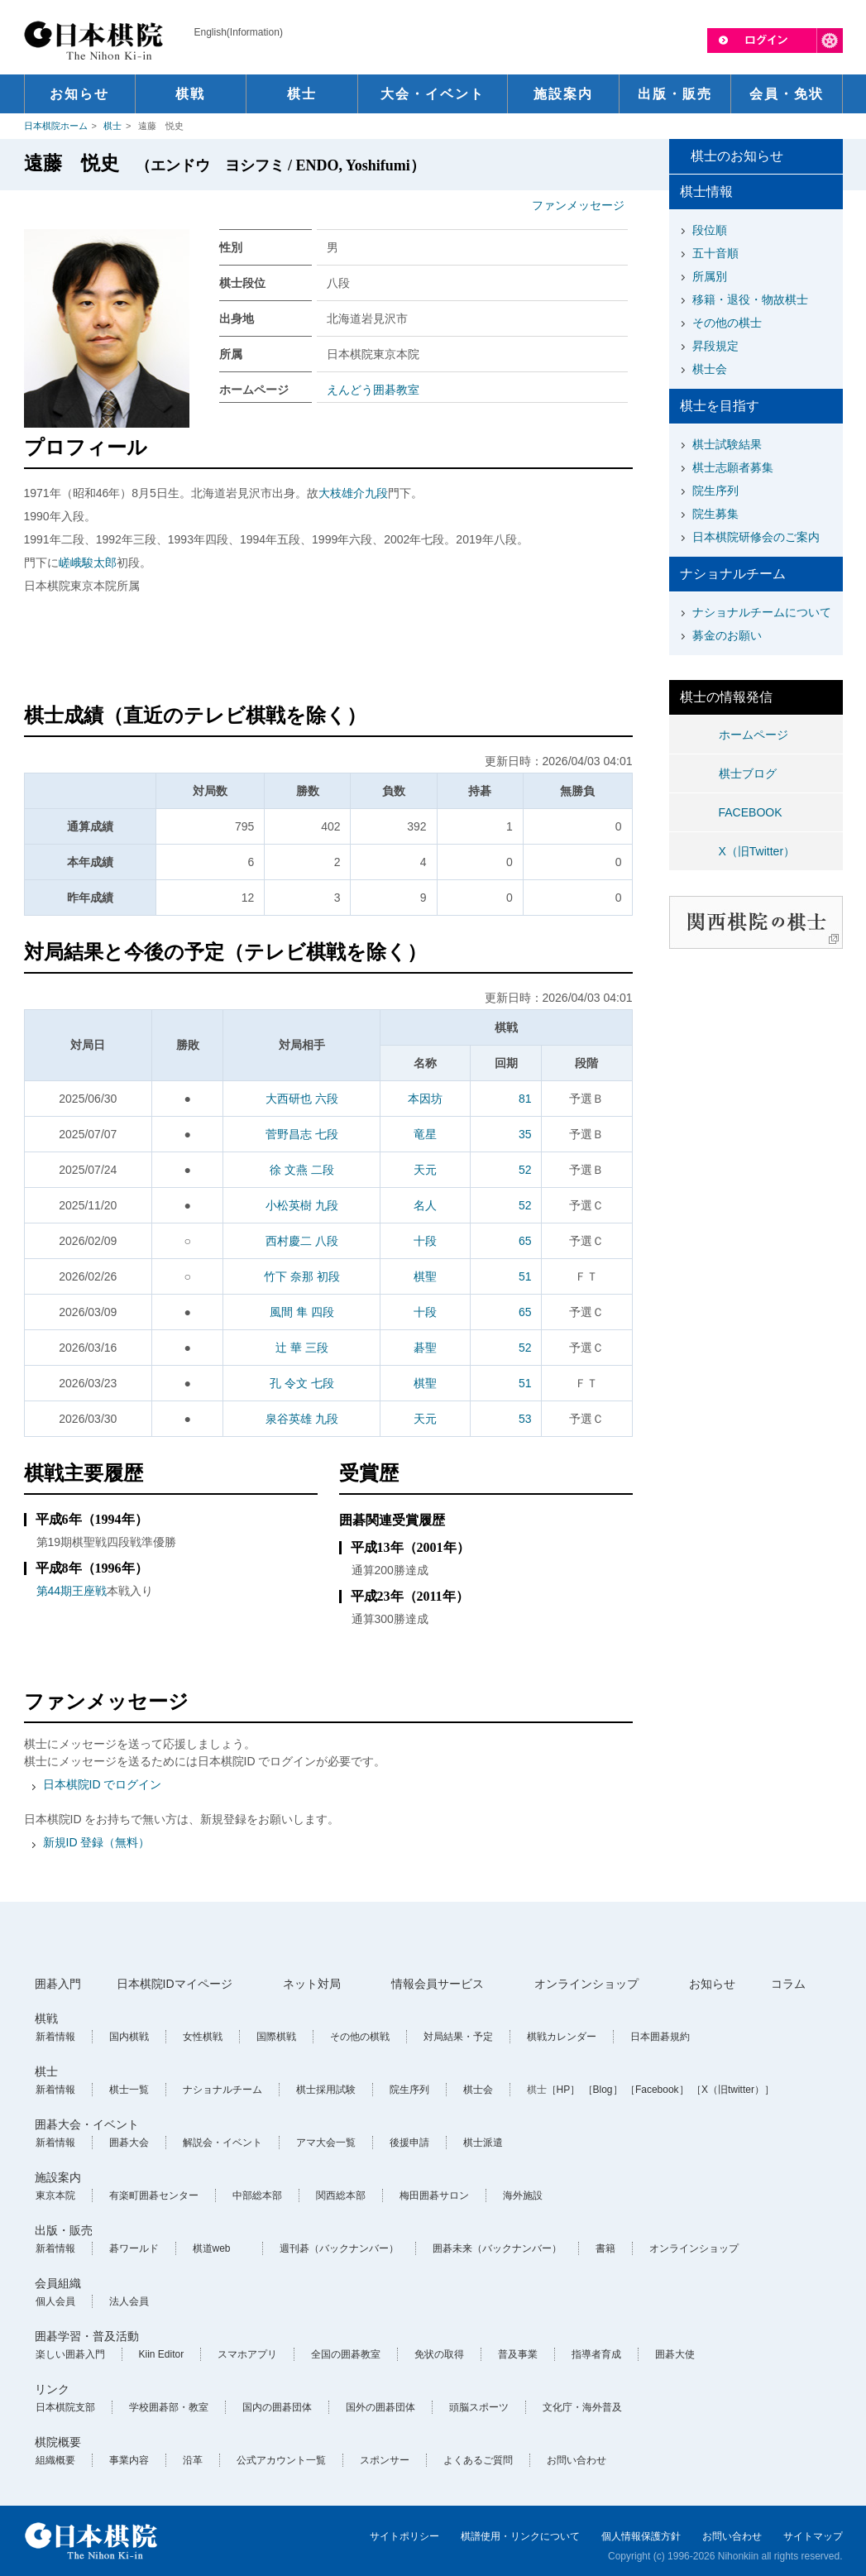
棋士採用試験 (326, 2089)
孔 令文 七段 (302, 1383)
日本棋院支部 (65, 2407)
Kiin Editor (161, 2354)
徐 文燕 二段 (302, 1169)
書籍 (605, 2248)
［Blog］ (603, 2089)
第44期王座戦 (72, 1590)
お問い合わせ (576, 2460)
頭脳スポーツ (479, 2407)
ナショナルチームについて (761, 612)
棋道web (212, 2248)
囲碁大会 (129, 2142)
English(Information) (238, 32)
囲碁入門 (58, 1983)
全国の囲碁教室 (345, 2354)
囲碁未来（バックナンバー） (497, 2248)
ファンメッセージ (578, 205)
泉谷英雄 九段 (302, 1418)
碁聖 (425, 1347)
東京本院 (55, 2195)
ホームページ (753, 734)
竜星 (425, 1134)
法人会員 (129, 2301)
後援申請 (409, 2142)
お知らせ (712, 1983)
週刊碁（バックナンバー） (339, 2248)
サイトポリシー (404, 2536)
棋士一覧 (129, 2089)
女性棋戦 (202, 2036)
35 (525, 1134)
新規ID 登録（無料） (97, 1842)
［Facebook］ (657, 2089)
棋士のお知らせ (737, 156)
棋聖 (425, 1276)
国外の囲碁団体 (380, 2407)
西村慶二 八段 (302, 1240)
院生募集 (715, 513)
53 (525, 1418)
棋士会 (709, 369)
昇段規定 (715, 345)
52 (525, 1169)
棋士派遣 (483, 2142)
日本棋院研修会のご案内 (756, 536)
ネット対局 (312, 1983)
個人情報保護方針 (641, 2536)
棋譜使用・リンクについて (520, 2536)
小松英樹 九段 (302, 1205)
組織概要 (55, 2460)
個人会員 (55, 2301)
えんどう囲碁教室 (373, 389)
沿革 (193, 2460)
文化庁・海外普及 (582, 2407)
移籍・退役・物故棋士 (750, 299)
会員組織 (58, 2283)
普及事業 (518, 2354)
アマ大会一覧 (326, 2142)
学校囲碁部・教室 (168, 2407)
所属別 (709, 276)
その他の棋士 (727, 322)
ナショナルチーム (222, 2089)
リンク (52, 2389)
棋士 (112, 126)
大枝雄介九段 (353, 493)
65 (525, 1240)
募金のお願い (727, 635)
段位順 (709, 230)
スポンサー (384, 2460)
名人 (425, 1205)
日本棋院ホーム (56, 126)
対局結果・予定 (458, 2036)
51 (525, 1276)
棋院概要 (58, 2442)
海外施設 (523, 2195)
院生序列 (715, 490)
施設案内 (58, 2177)
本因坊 (425, 1098)
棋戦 (46, 2018)
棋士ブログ (748, 773)
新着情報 (55, 2036)
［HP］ (564, 2089)
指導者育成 (596, 2354)
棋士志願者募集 (732, 467)
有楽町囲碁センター (154, 2195)
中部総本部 (257, 2195)
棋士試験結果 (727, 444)
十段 (425, 1240)
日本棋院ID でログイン (102, 1784)
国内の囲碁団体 (277, 2407)
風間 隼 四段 (302, 1312)
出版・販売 (64, 2230)
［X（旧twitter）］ (732, 2089)
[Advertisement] (328, 651)
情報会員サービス (437, 1983)
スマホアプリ (247, 2354)
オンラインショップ (586, 1983)
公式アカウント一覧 (281, 2460)
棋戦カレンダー (561, 2036)
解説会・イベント (222, 2142)
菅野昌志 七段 (302, 1134)
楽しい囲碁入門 (70, 2354)
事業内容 (129, 2460)
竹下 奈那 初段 (302, 1276)
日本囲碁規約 (660, 2036)
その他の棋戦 (360, 2036)
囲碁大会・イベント (87, 2124)
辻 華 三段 (301, 1347)
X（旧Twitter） (757, 851)
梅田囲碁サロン (434, 2195)
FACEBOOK (750, 812)
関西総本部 (341, 2195)
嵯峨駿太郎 (88, 562)
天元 (425, 1169)
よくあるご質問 (478, 2460)
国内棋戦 (129, 2036)
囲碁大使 (675, 2354)
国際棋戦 (276, 2036)
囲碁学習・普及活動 (87, 2336)
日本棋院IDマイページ (174, 1983)
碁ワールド (134, 2248)
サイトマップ (813, 2536)
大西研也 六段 (302, 1098)
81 (525, 1098)
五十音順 (715, 253)
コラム (788, 1983)
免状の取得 (439, 2354)
